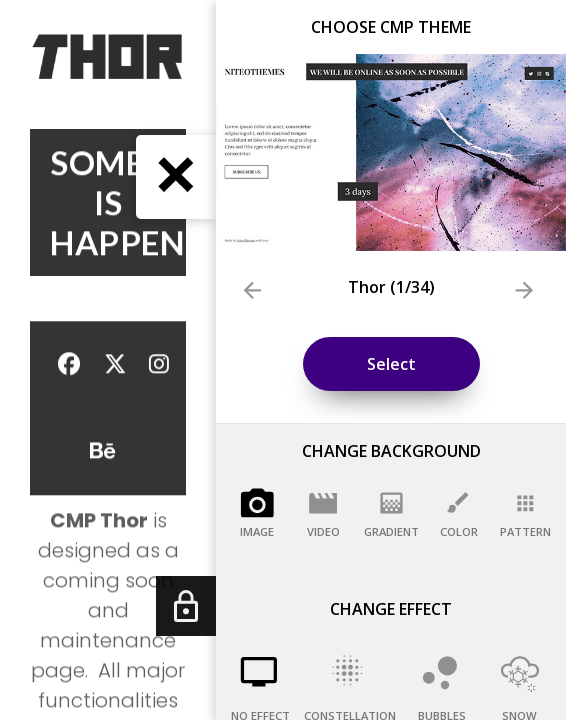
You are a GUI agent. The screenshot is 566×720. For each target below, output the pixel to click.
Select (391, 364)
